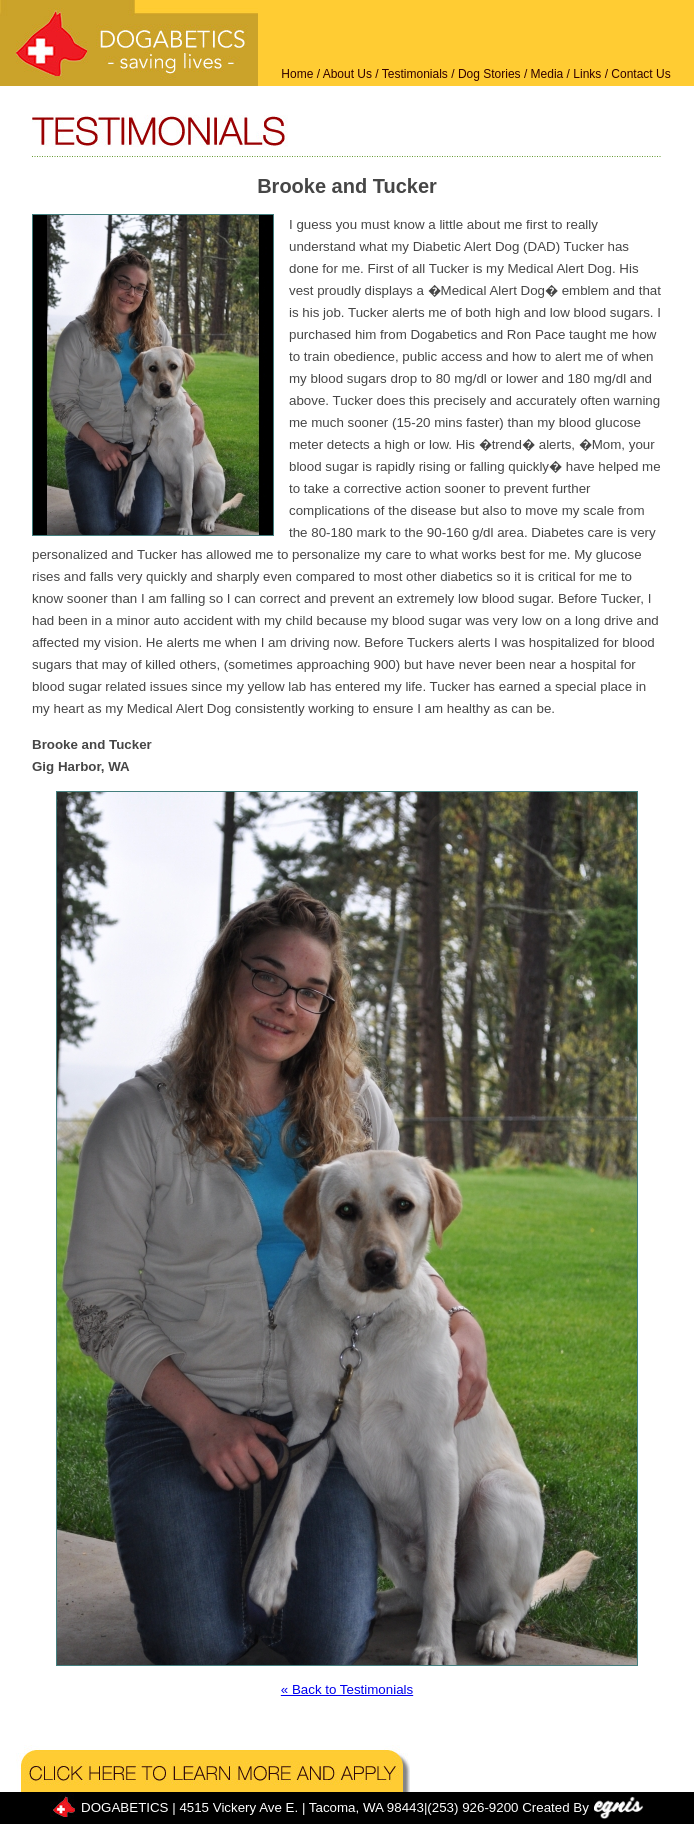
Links (587, 74)
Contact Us (640, 74)
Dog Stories (489, 74)
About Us (347, 74)
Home (297, 74)
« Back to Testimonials (347, 1689)
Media (547, 74)
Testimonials (415, 74)
